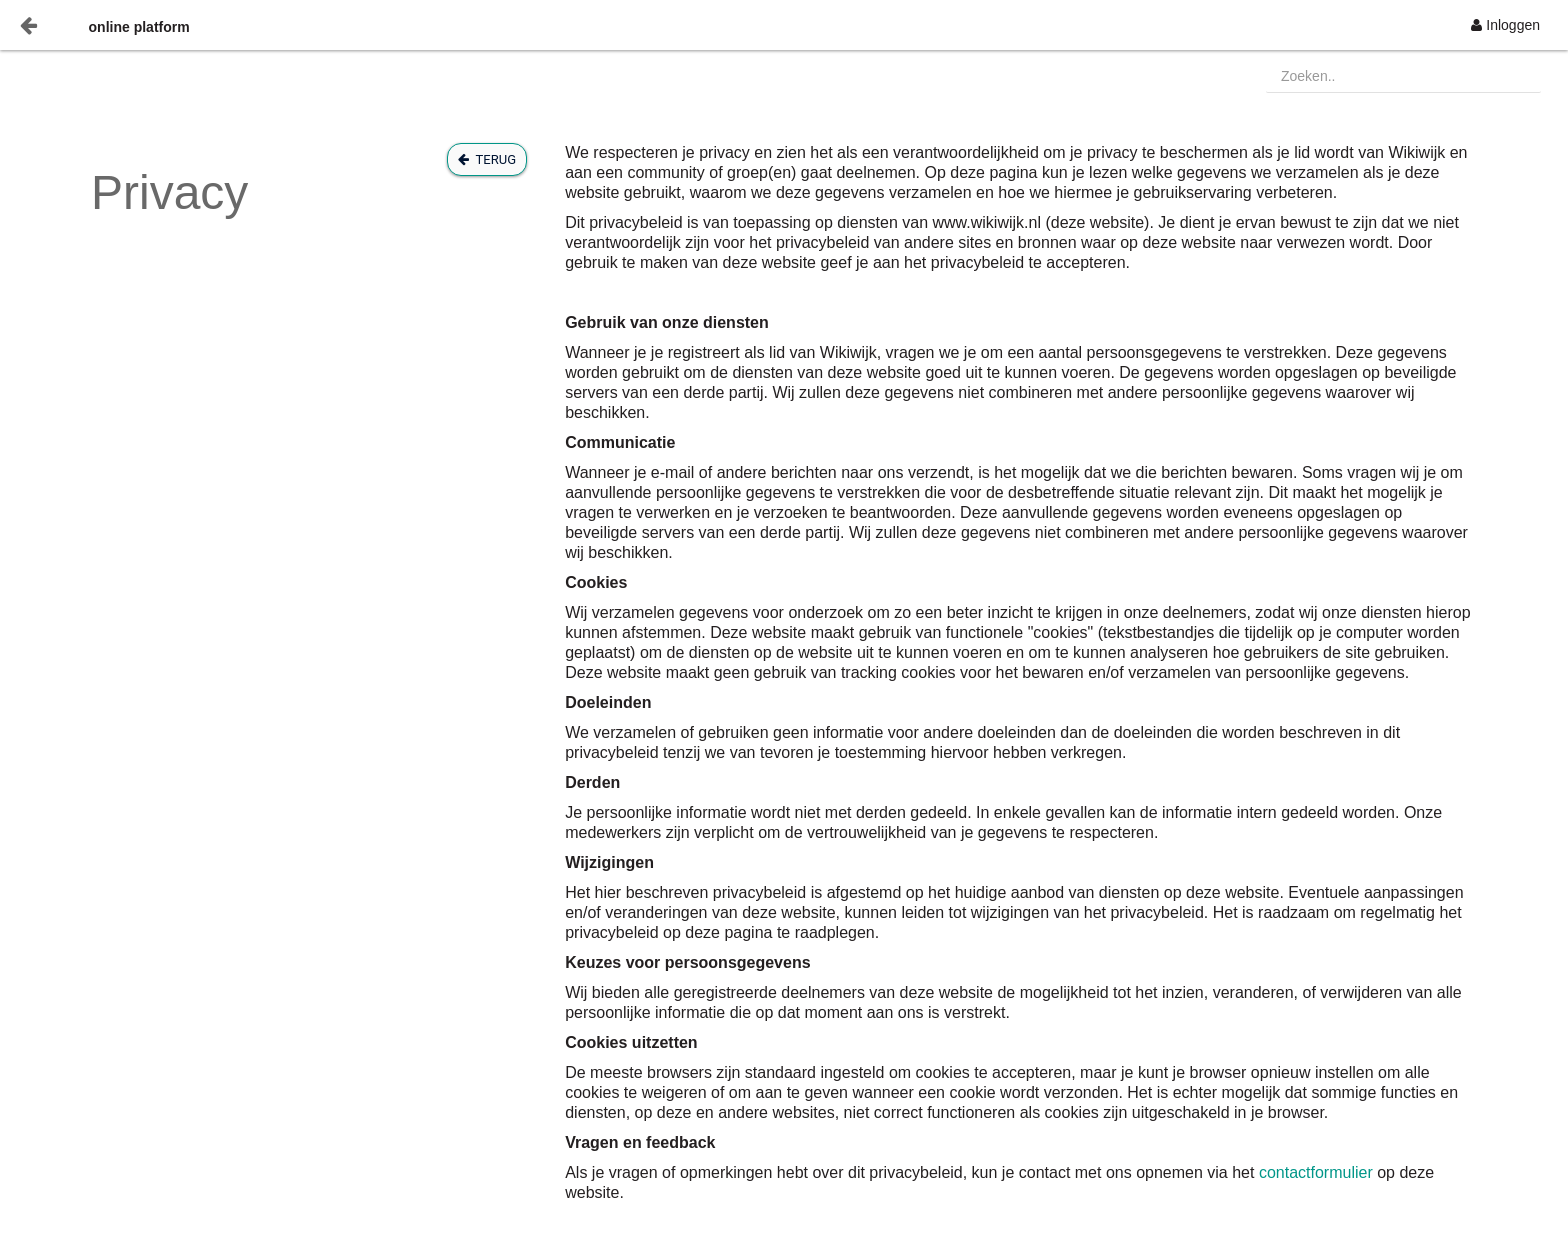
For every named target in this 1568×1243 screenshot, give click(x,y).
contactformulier (1318, 1172)
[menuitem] (1505, 25)
